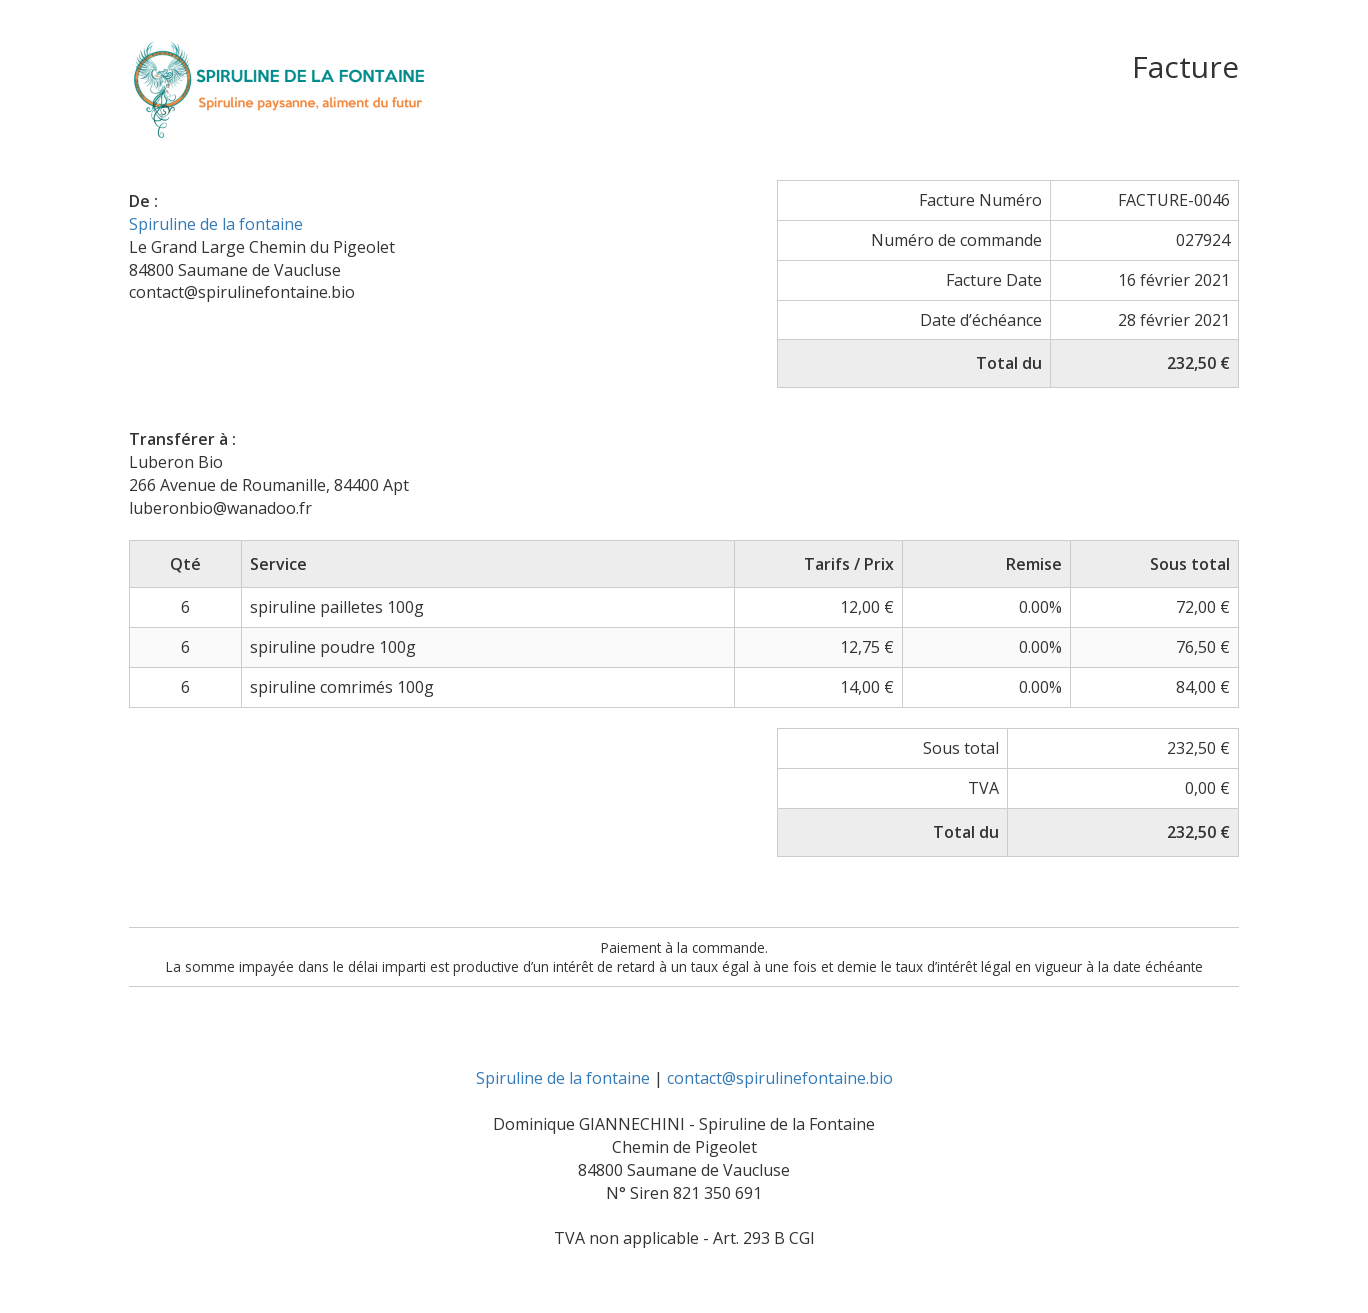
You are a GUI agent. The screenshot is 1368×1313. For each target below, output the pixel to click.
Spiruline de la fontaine (216, 224)
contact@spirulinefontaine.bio (780, 1078)
